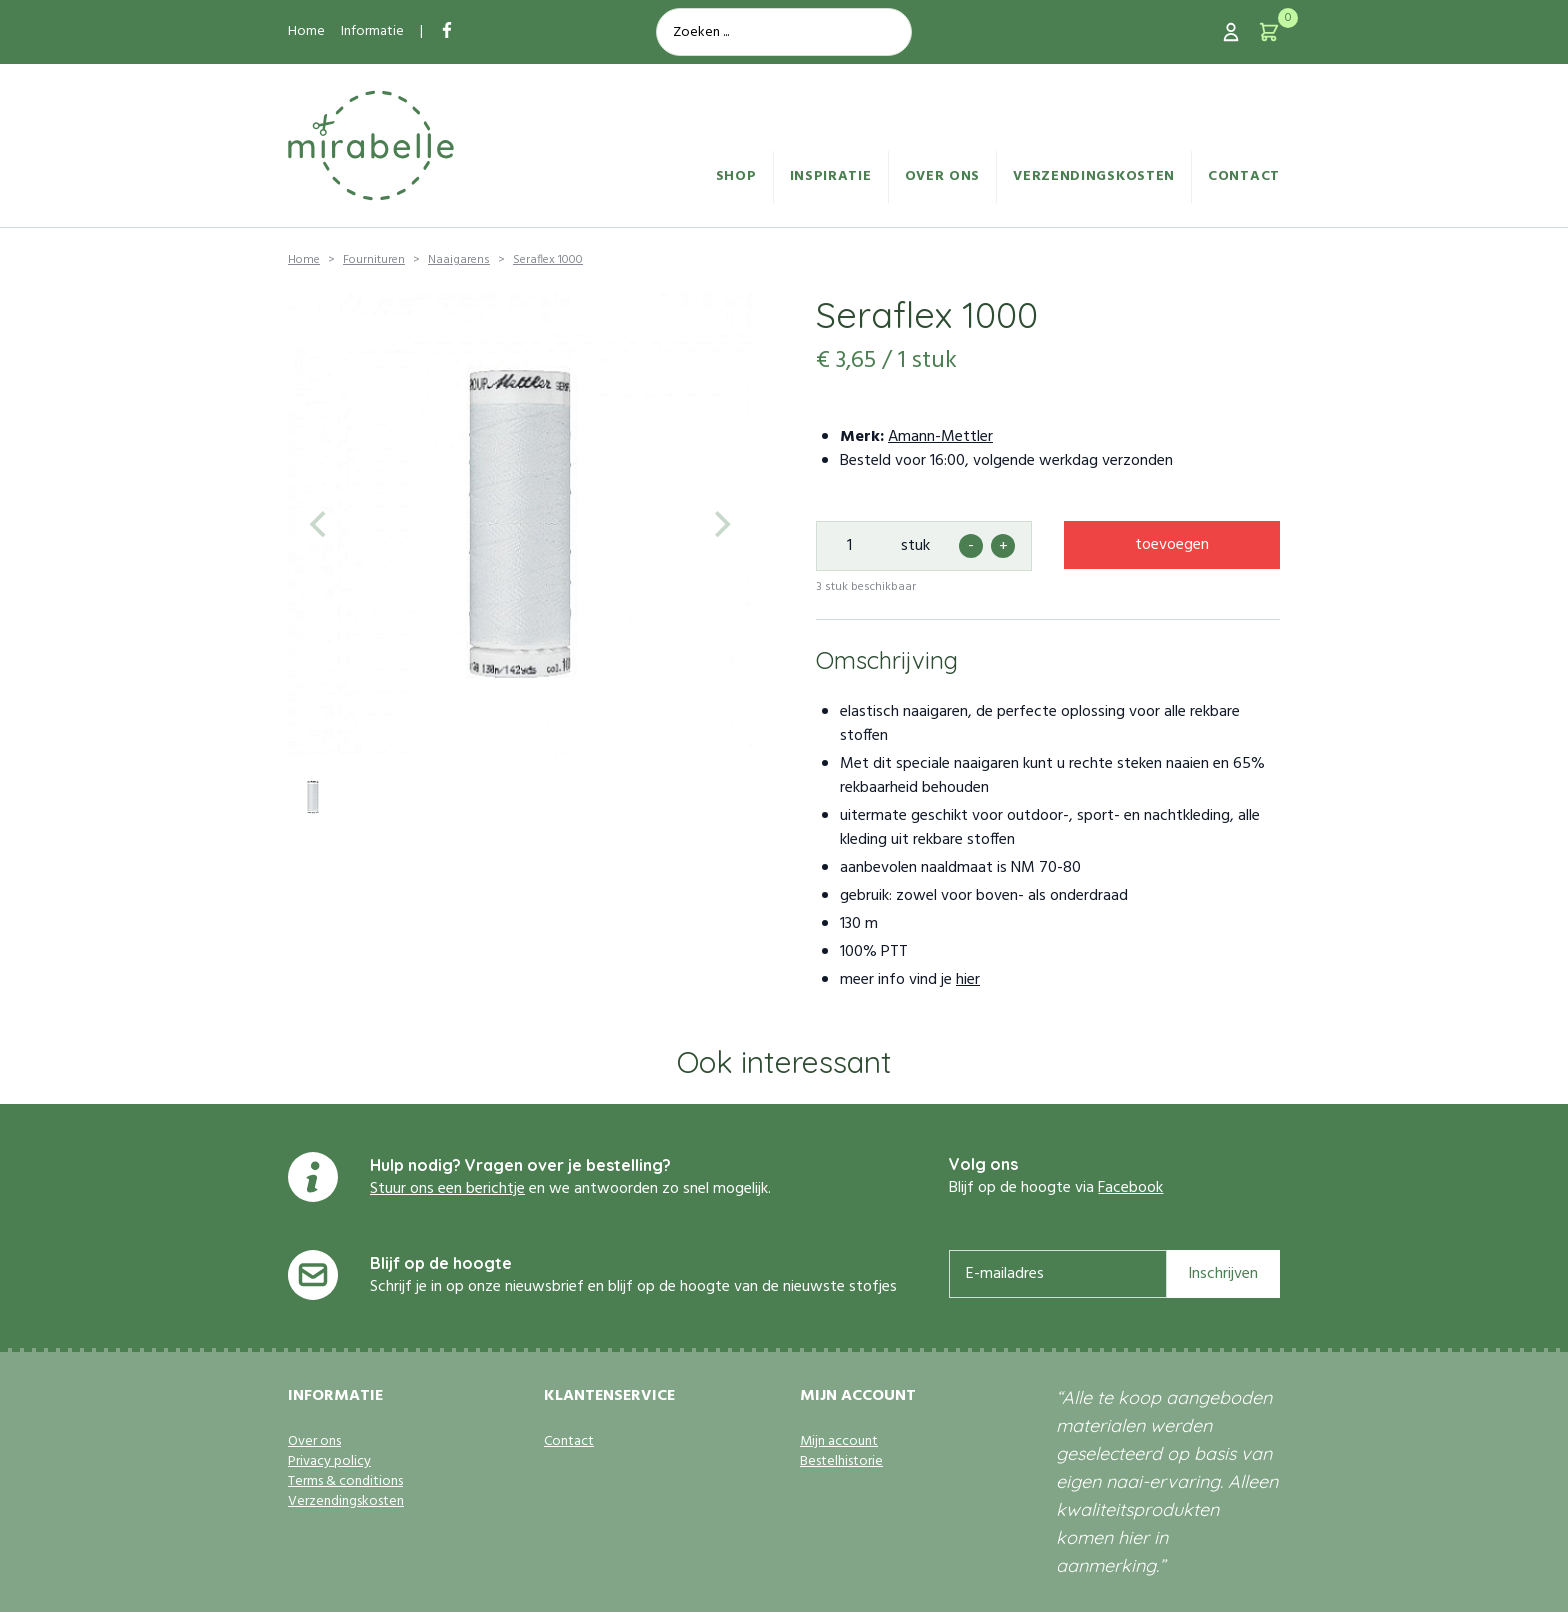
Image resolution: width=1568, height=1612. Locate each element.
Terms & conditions (345, 1482)
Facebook (1130, 1188)
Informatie (372, 31)
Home (306, 31)
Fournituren (374, 260)
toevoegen (1172, 545)
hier (968, 980)
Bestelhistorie (841, 1462)
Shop (736, 176)
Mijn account (839, 1442)
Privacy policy (329, 1462)
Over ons (943, 176)
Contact (1244, 176)
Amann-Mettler (940, 437)
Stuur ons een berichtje (447, 1189)
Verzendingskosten (1094, 176)
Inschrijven (1223, 1274)
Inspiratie (831, 176)
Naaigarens (459, 260)
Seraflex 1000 (548, 260)
